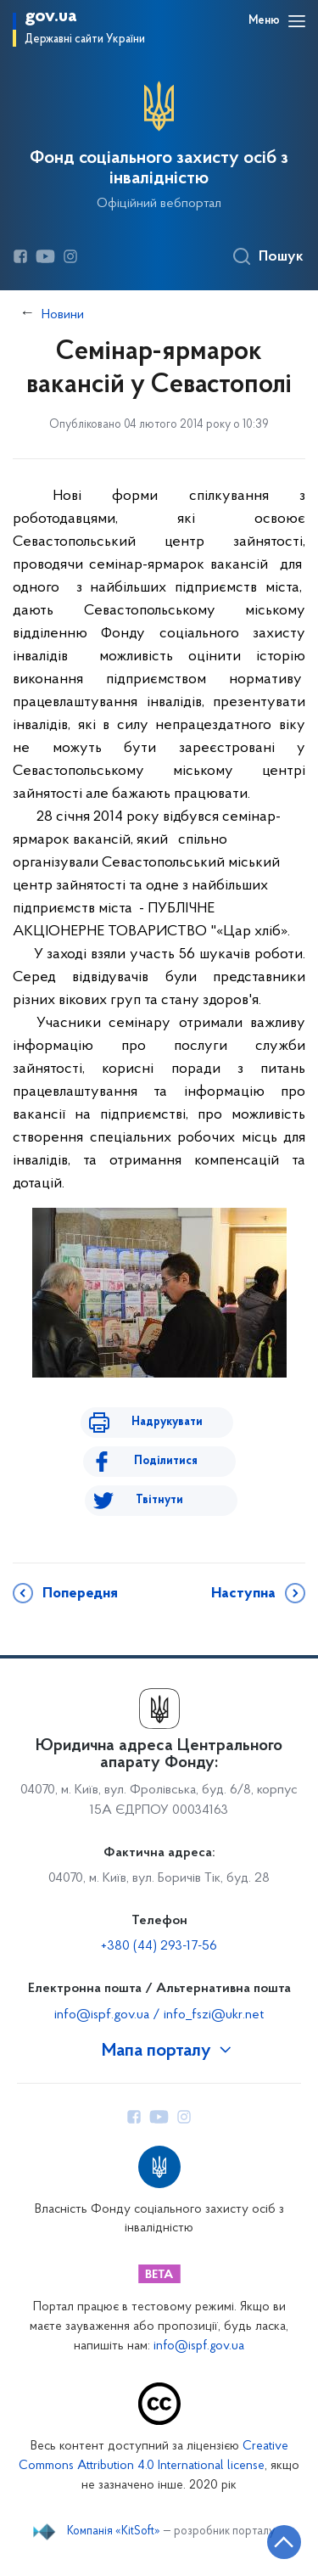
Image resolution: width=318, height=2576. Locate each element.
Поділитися (166, 1461)
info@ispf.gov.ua (198, 2346)
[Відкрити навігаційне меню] (296, 21)
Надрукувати (167, 1422)
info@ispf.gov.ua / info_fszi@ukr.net (159, 2015)
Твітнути (159, 1500)
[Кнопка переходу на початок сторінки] (284, 2542)
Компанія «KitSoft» (113, 2532)
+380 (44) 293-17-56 (159, 1946)
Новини (63, 315)
